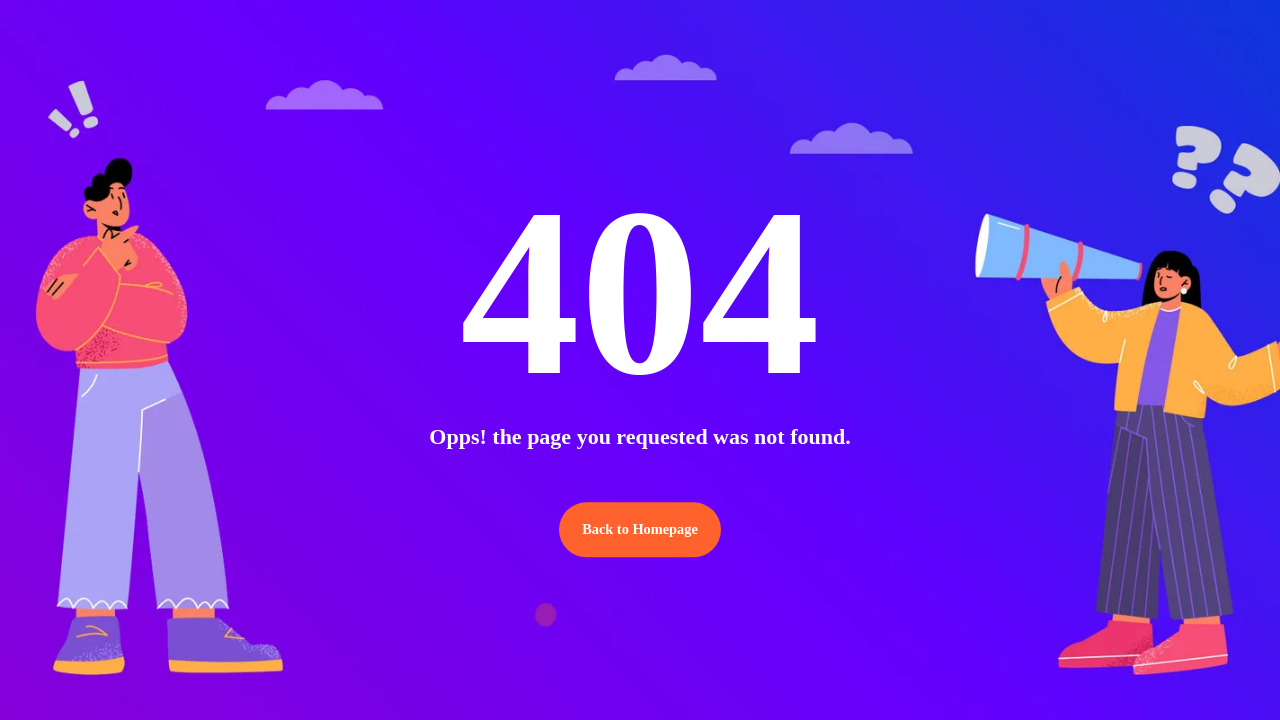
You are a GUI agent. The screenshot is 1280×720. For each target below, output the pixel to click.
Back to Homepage (640, 529)
